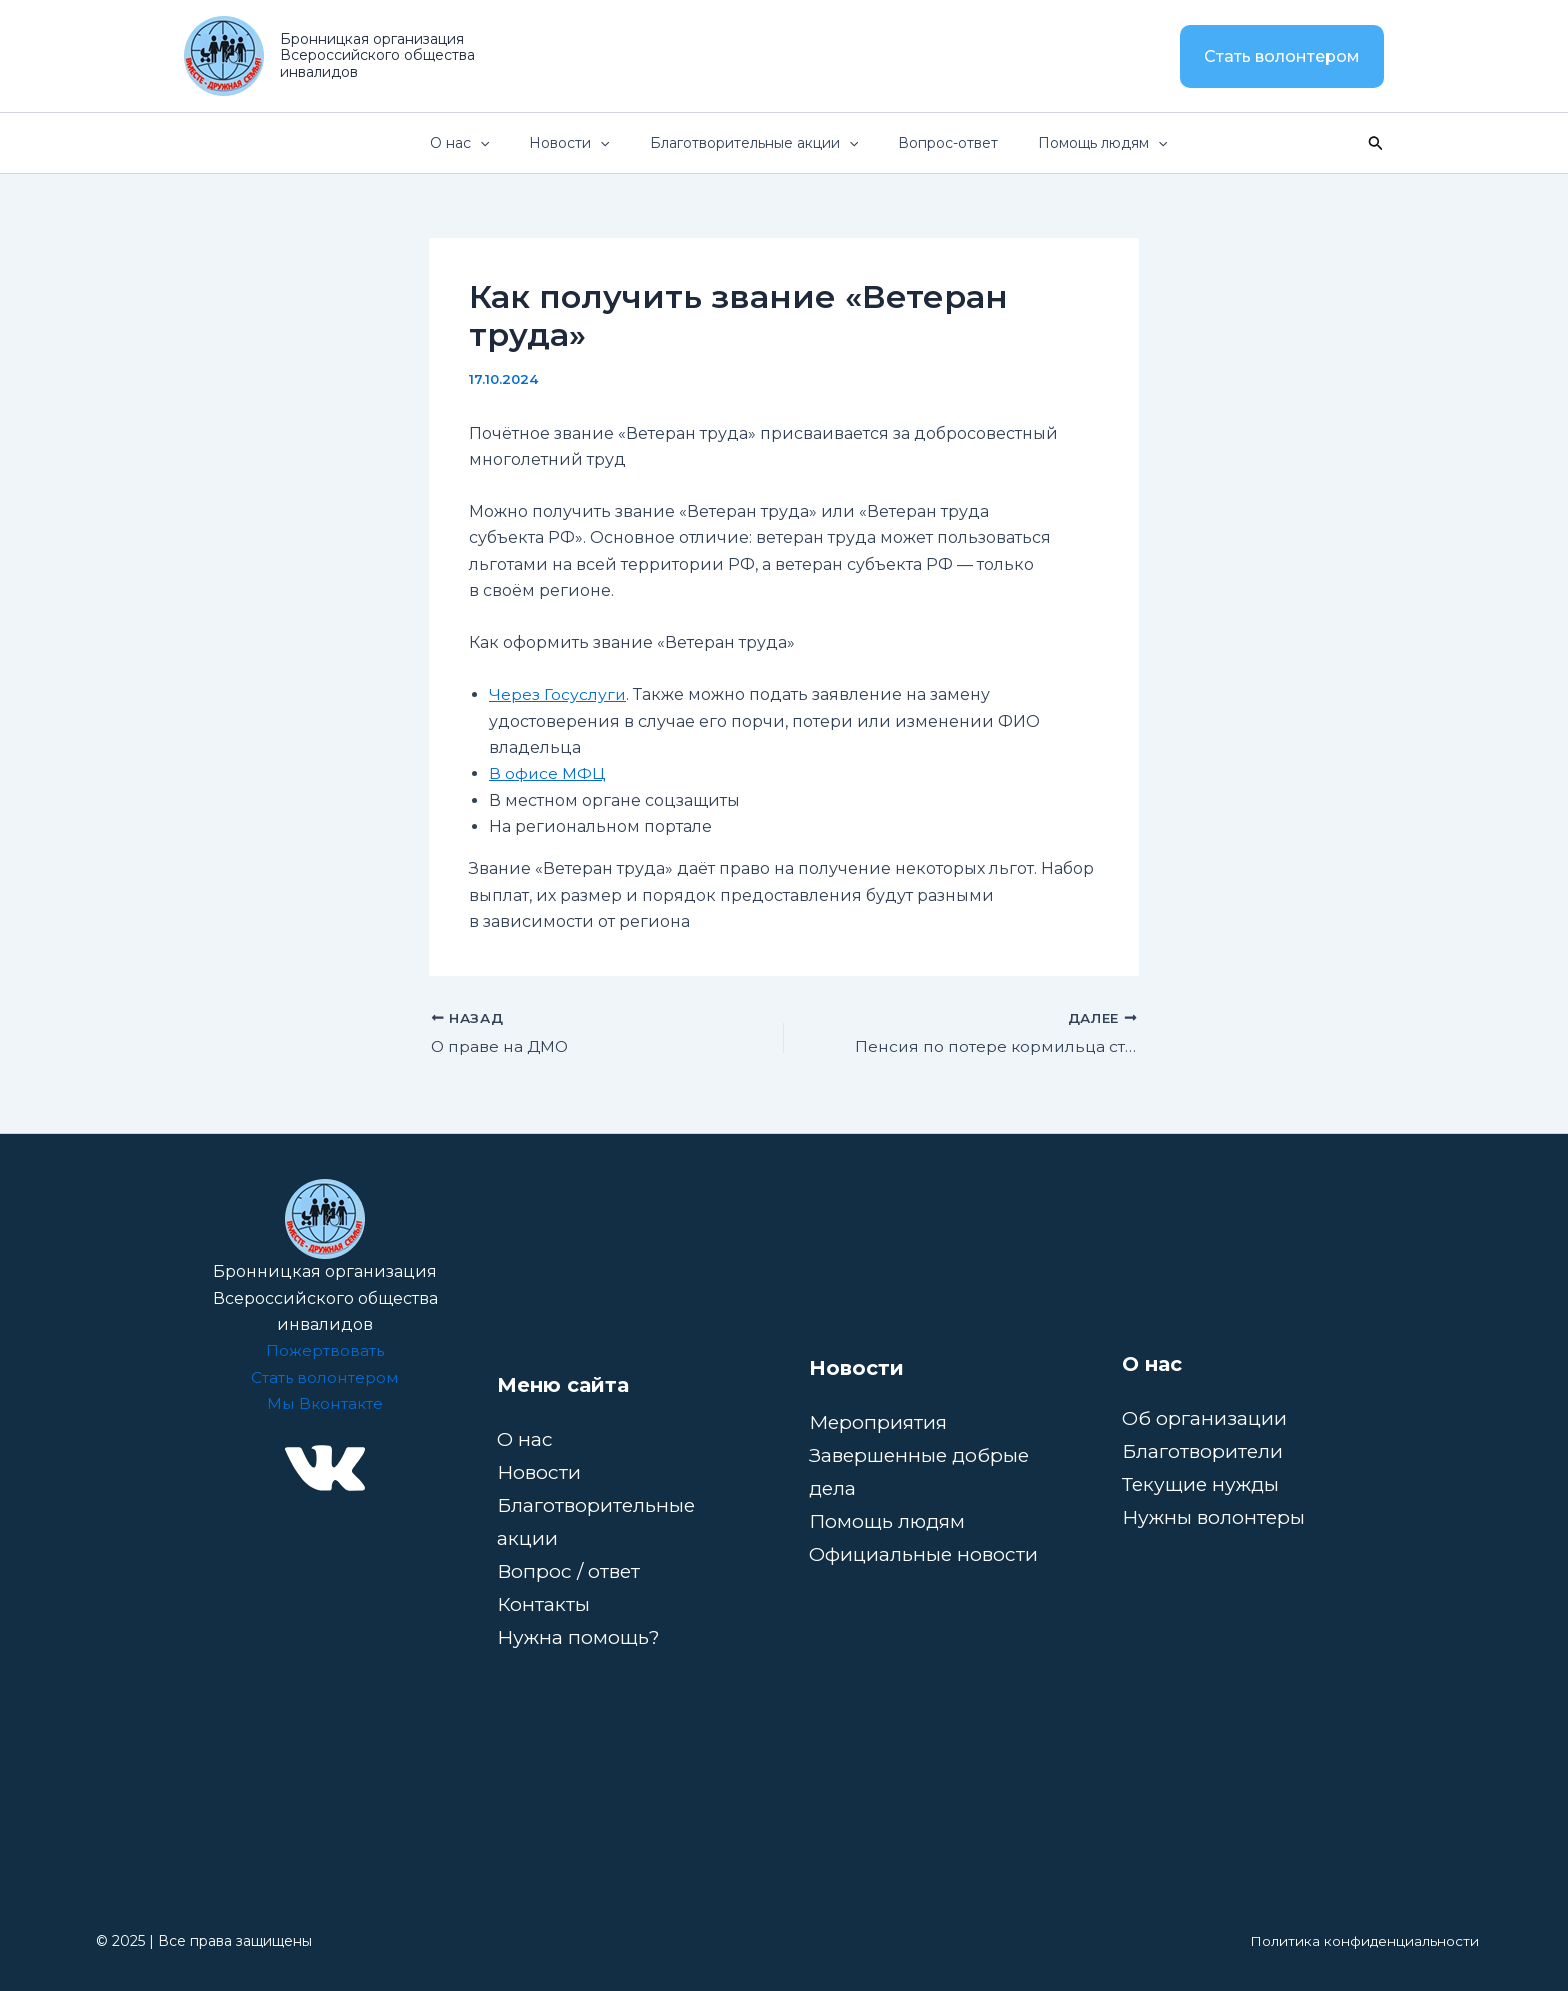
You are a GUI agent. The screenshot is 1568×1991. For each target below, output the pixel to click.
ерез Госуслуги (564, 694)
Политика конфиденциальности (1364, 1941)
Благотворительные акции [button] (781, 143)
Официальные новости (924, 1554)
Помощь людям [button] (1107, 143)
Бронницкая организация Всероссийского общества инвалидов (377, 56)
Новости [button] (607, 143)
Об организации (1205, 1418)
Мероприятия (880, 1422)
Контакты (544, 1604)
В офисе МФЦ (547, 773)
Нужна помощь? (580, 1637)
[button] (1282, 56)
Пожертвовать (325, 1350)
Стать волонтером (325, 1377)
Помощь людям (889, 1521)
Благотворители (1203, 1451)
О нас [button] (508, 143)
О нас (525, 1439)
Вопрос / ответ (570, 1571)
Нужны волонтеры (1215, 1517)
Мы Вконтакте (325, 1403)
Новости (539, 1472)
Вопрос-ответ (964, 143)
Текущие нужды (1203, 1484)
